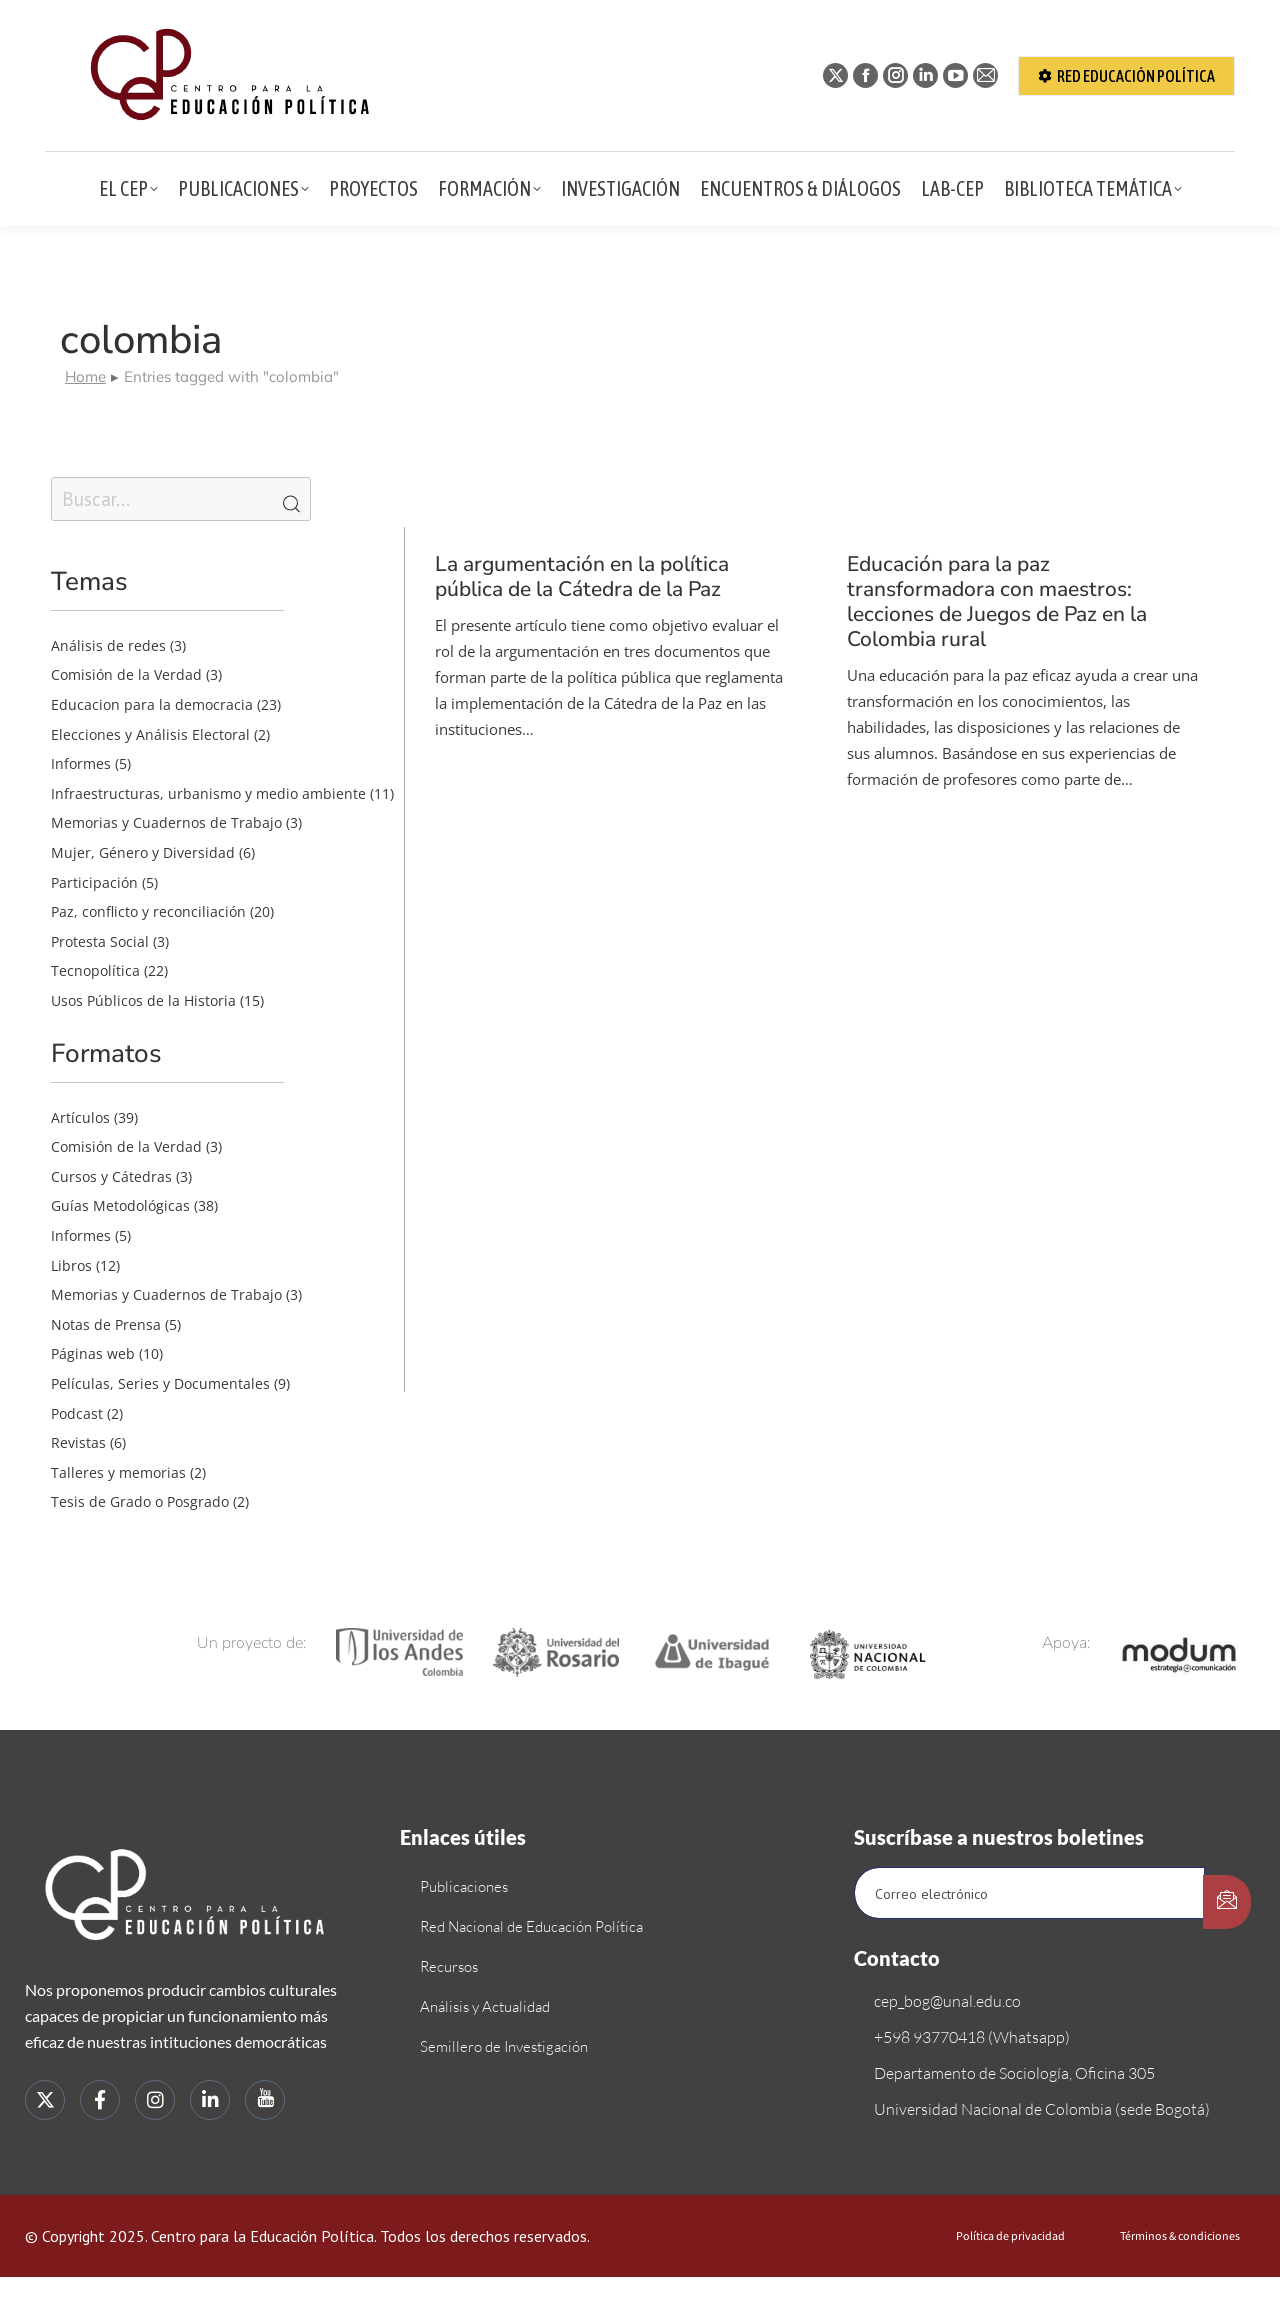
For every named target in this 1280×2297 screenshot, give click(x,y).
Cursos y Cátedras (111, 1176)
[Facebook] (100, 2100)
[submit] (1227, 1902)
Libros (71, 1265)
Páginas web (93, 1353)
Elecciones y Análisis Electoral (150, 734)
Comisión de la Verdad (126, 674)
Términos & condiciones (1180, 2236)
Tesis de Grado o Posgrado (140, 1501)
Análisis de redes (108, 645)
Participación (94, 882)
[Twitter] (45, 2100)
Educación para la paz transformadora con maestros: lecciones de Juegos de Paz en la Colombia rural (997, 602)
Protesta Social (100, 941)
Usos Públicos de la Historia (143, 1000)
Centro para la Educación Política (262, 2236)
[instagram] (155, 2100)
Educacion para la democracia (152, 704)
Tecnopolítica (95, 970)
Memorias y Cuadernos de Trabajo (166, 822)
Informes (81, 763)
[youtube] (265, 2100)
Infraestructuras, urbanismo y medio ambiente (208, 793)
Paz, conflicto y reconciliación (148, 911)
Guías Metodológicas (120, 1205)
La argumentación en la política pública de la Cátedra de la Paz (582, 576)
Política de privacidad (1010, 2236)
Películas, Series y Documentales (160, 1383)
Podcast (77, 1413)
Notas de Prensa (106, 1324)
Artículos (80, 1117)
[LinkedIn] (210, 2100)
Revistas (78, 1442)
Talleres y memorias (118, 1472)
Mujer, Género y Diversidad (143, 852)
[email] (1029, 1893)
